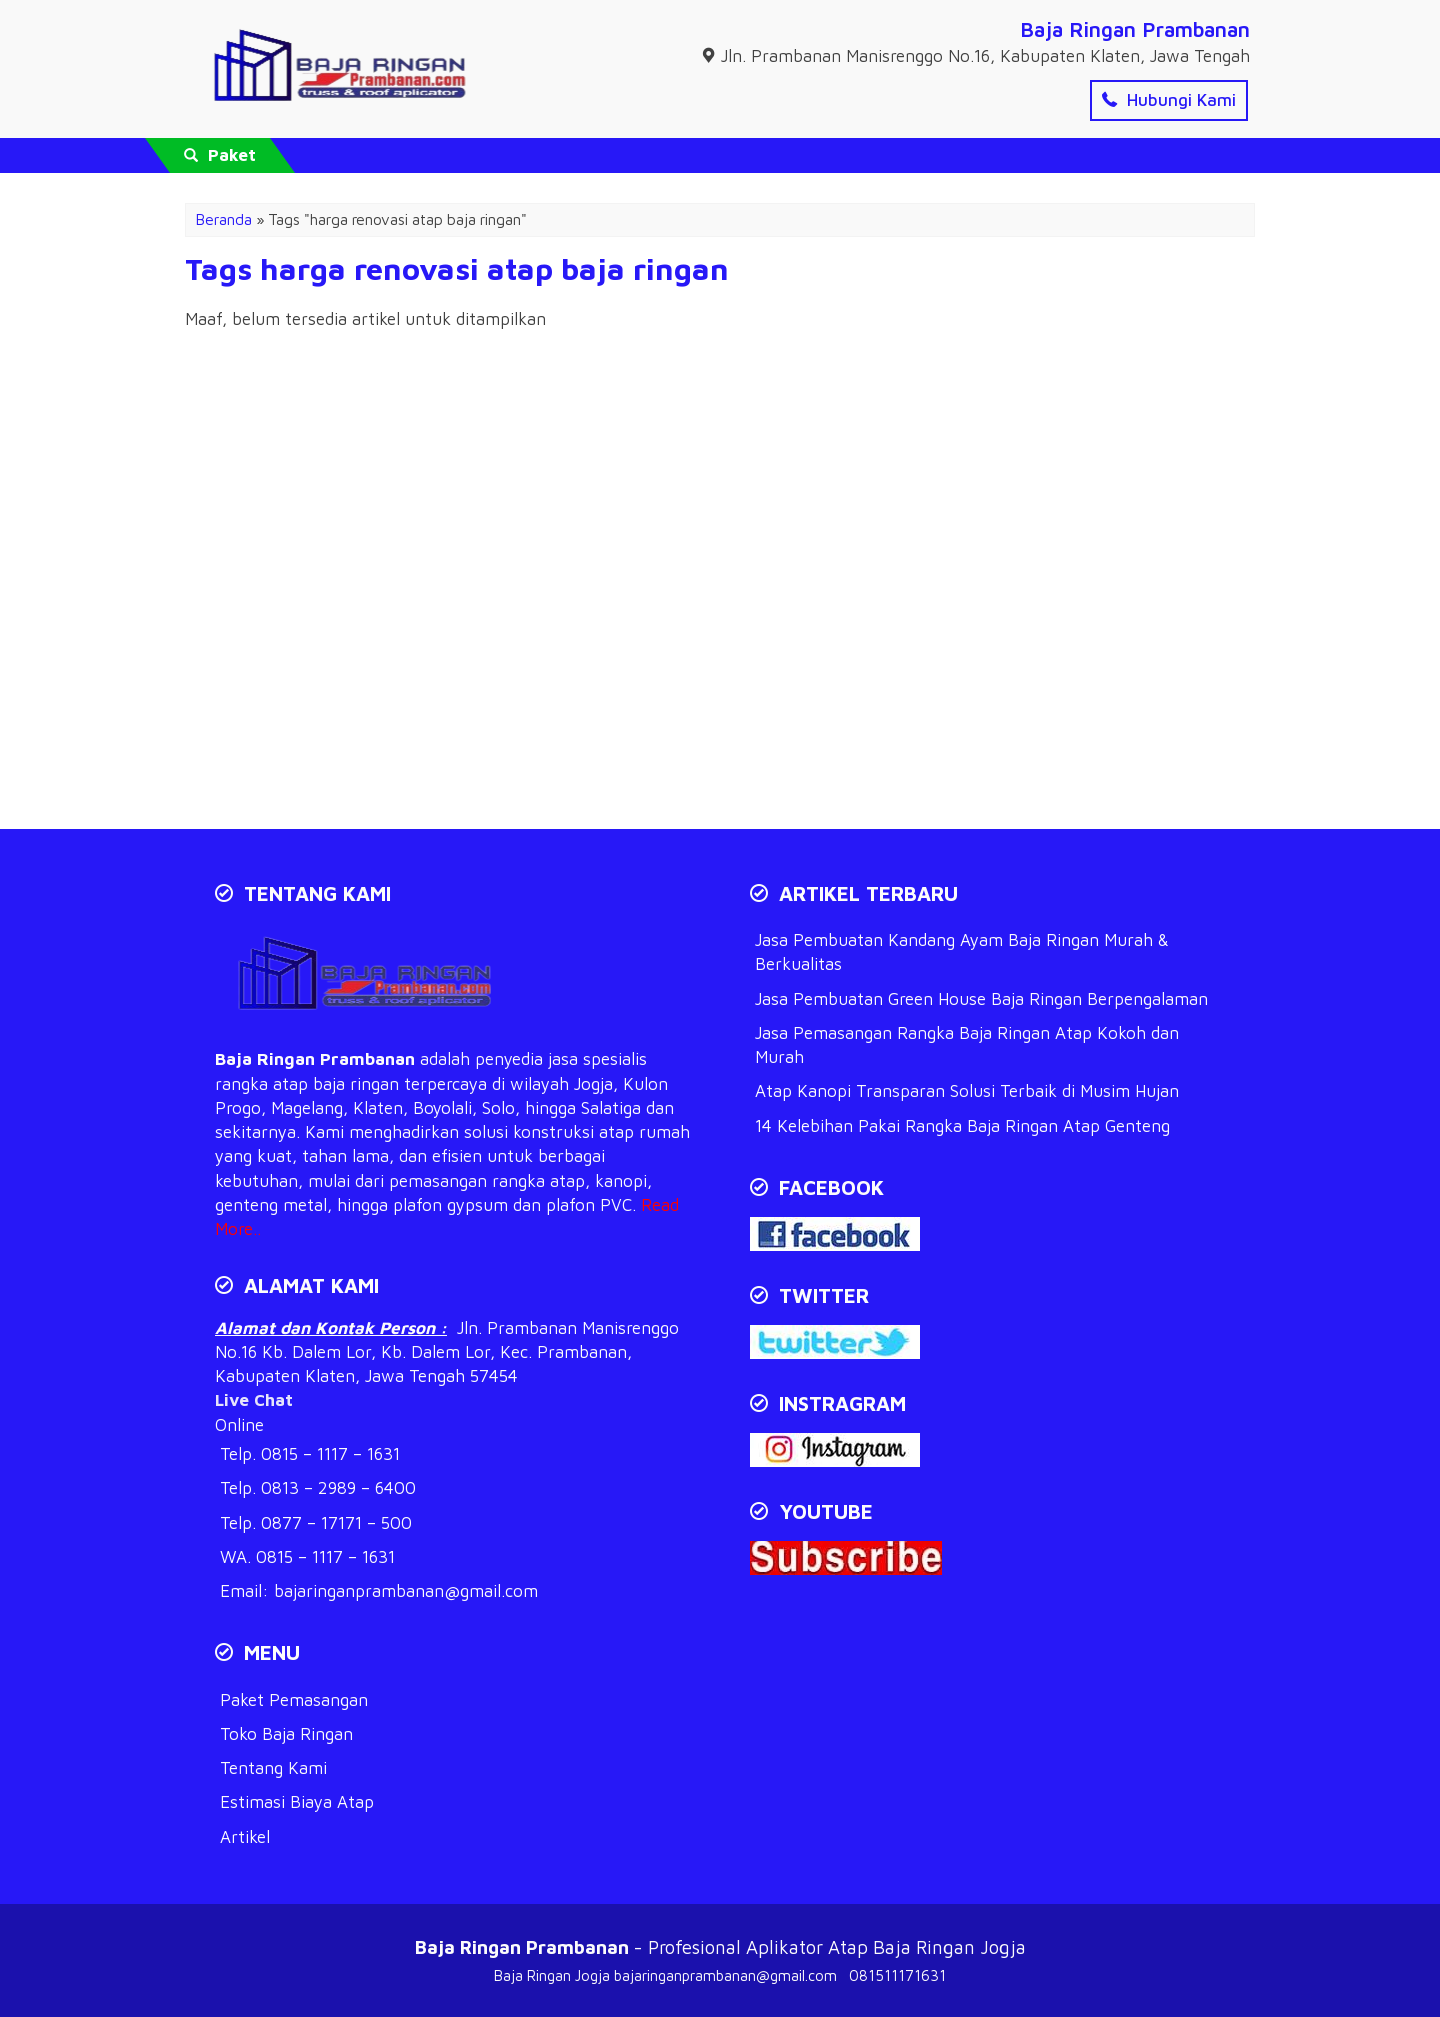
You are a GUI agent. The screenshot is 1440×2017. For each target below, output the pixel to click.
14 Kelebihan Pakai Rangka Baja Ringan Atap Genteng (962, 1126)
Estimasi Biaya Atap (297, 1802)
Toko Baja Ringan (286, 1734)
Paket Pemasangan (294, 1700)
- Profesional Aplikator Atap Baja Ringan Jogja (720, 1947)
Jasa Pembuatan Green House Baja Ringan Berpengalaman (981, 999)
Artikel (245, 1837)
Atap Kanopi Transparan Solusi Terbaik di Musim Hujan (967, 1091)
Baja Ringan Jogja (552, 1975)
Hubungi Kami (1169, 100)
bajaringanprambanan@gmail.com (406, 1591)
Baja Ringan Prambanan (1135, 29)
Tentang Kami (273, 1768)
